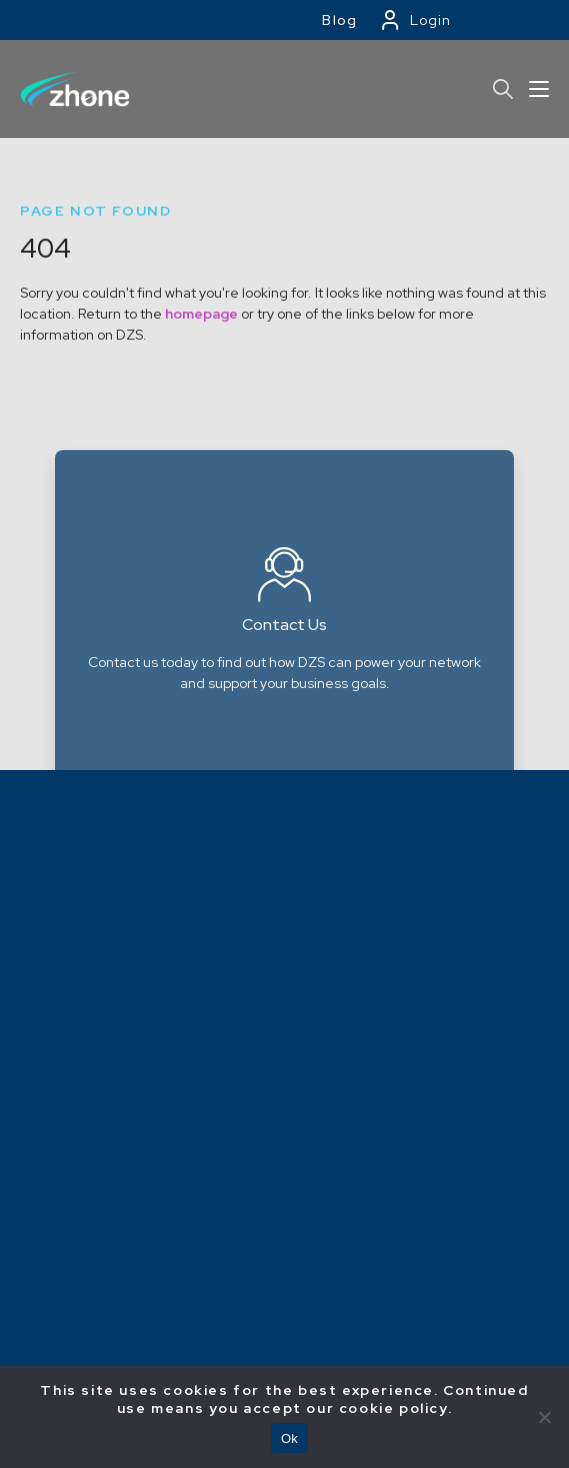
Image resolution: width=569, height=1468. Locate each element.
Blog (340, 20)
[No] (544, 1417)
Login (430, 20)
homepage (201, 335)
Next (536, 694)
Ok (289, 1438)
